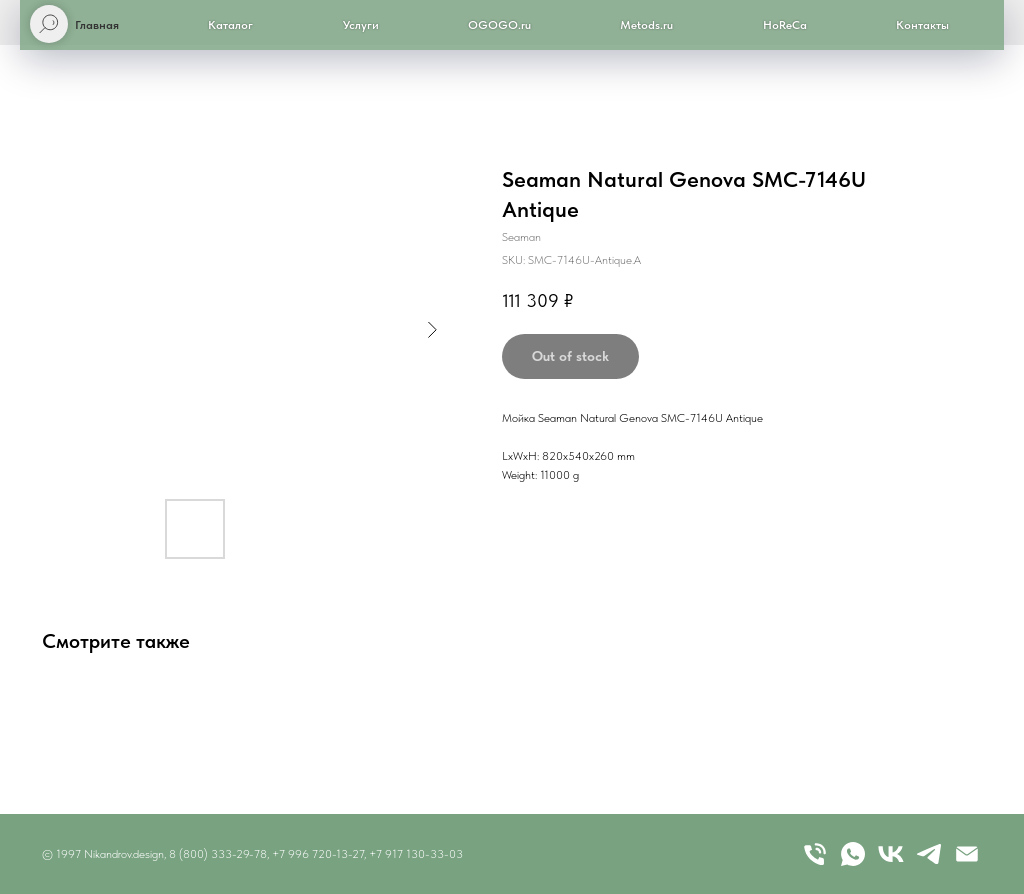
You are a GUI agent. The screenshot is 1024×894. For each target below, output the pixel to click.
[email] (967, 854)
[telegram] (929, 854)
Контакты (922, 25)
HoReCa (785, 25)
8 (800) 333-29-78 (218, 854)
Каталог (230, 25)
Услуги (361, 25)
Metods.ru (646, 25)
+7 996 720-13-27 (318, 854)
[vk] (891, 854)
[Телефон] (815, 854)
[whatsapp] (853, 854)
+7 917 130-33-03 (416, 854)
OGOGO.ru (499, 25)
